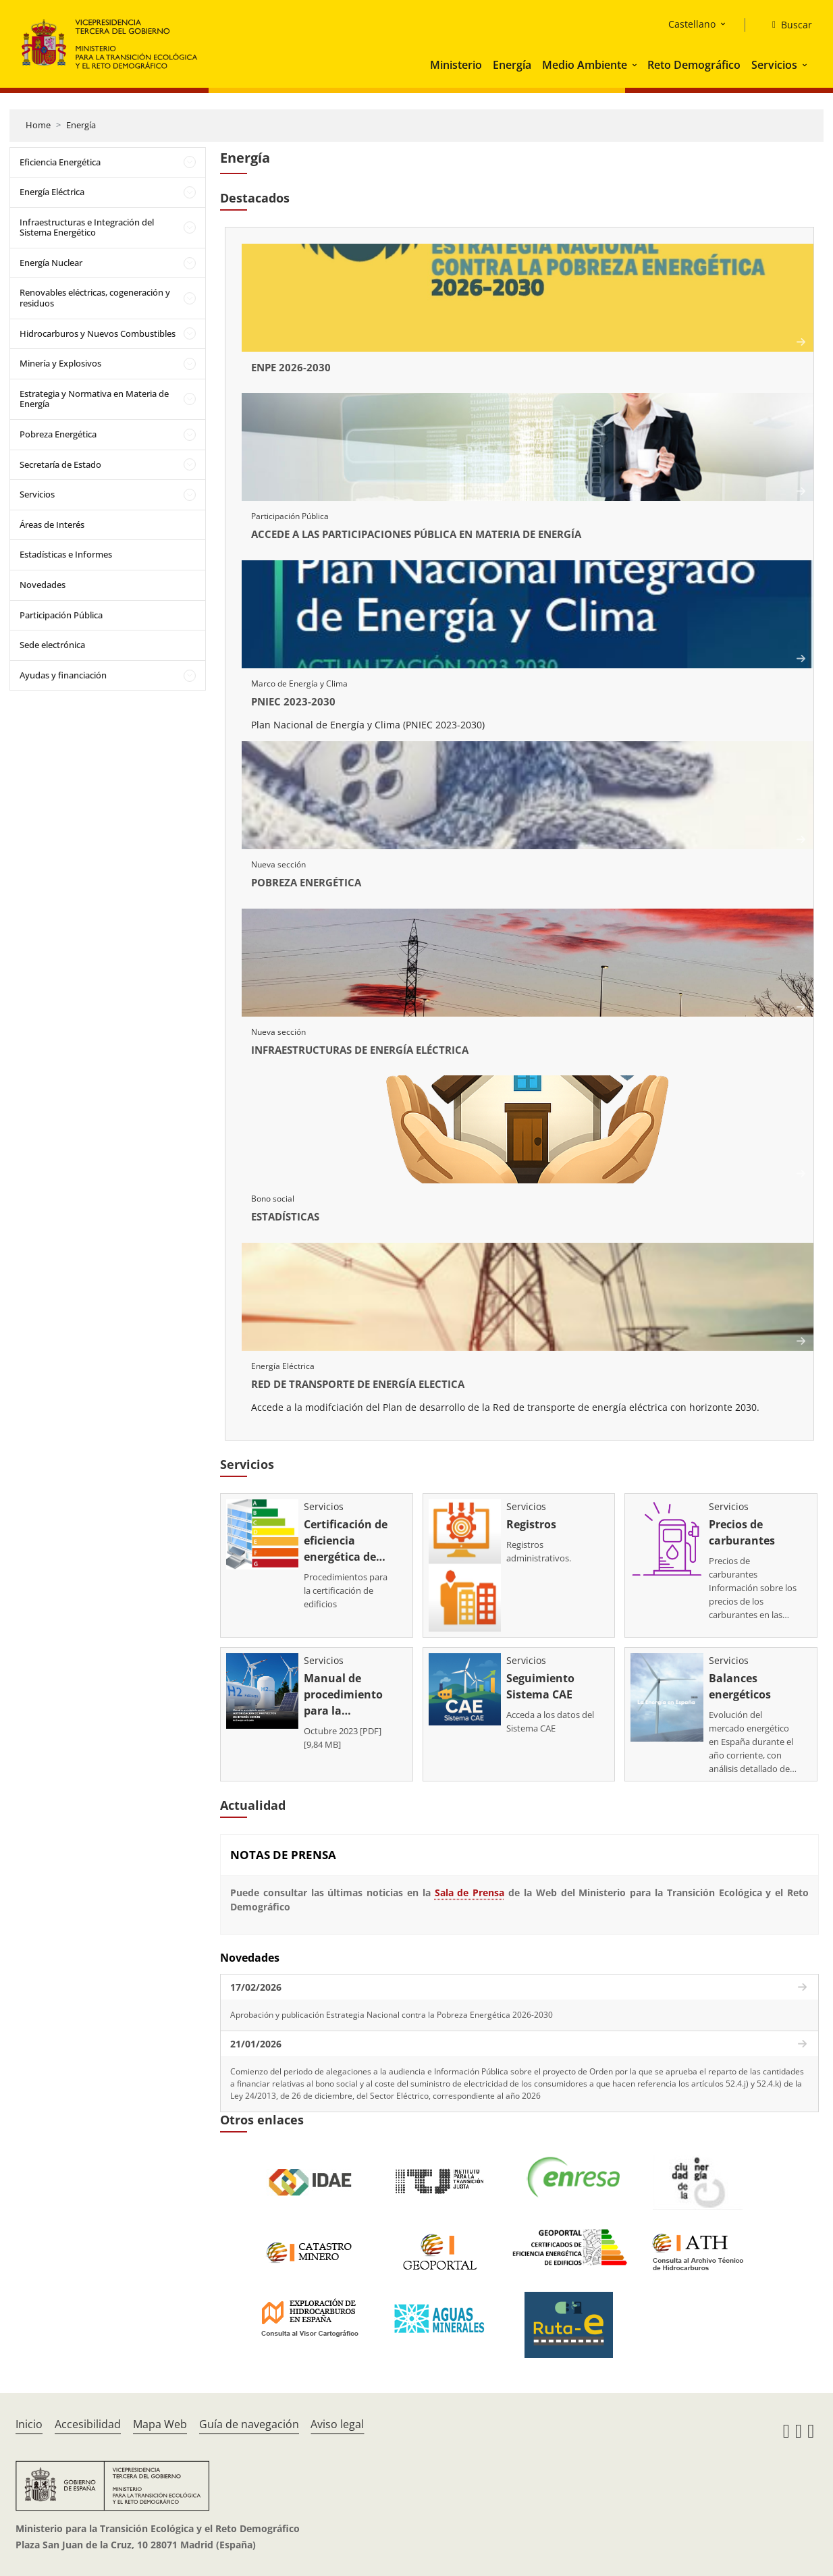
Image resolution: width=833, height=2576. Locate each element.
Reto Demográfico (694, 64)
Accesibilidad (88, 2424)
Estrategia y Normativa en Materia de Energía (94, 398)
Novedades (42, 585)
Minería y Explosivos (60, 363)
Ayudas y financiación (63, 675)
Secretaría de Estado (60, 464)
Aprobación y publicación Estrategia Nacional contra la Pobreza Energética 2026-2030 (391, 2014)
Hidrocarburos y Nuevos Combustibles (98, 333)
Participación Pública (61, 615)
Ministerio (456, 64)
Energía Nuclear (51, 263)
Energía (512, 64)
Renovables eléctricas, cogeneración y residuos (95, 297)
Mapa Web (160, 2424)
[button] (636, 65)
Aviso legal (337, 2424)
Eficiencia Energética (60, 162)
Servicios (774, 64)
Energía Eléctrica (52, 192)
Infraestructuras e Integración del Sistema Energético (87, 227)
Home (38, 125)
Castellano (692, 24)
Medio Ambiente (584, 64)
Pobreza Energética (58, 434)
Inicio (29, 2424)
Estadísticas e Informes (66, 554)
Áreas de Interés (52, 524)
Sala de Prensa (470, 1892)
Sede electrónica (52, 645)
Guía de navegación (249, 2424)
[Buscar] (786, 25)
